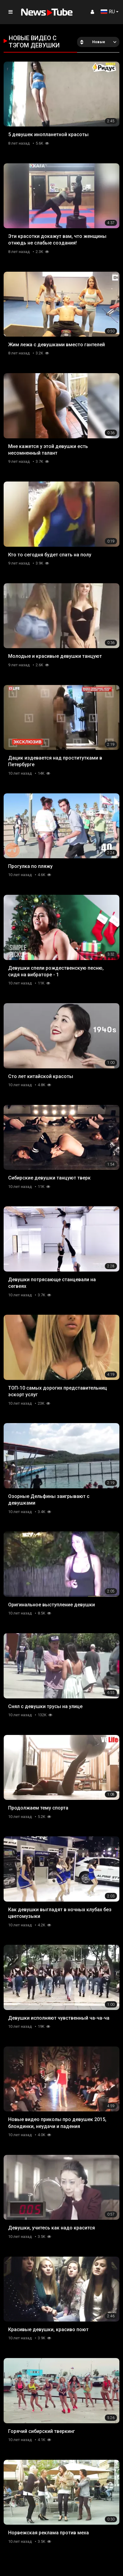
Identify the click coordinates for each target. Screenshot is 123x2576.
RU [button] (108, 11)
